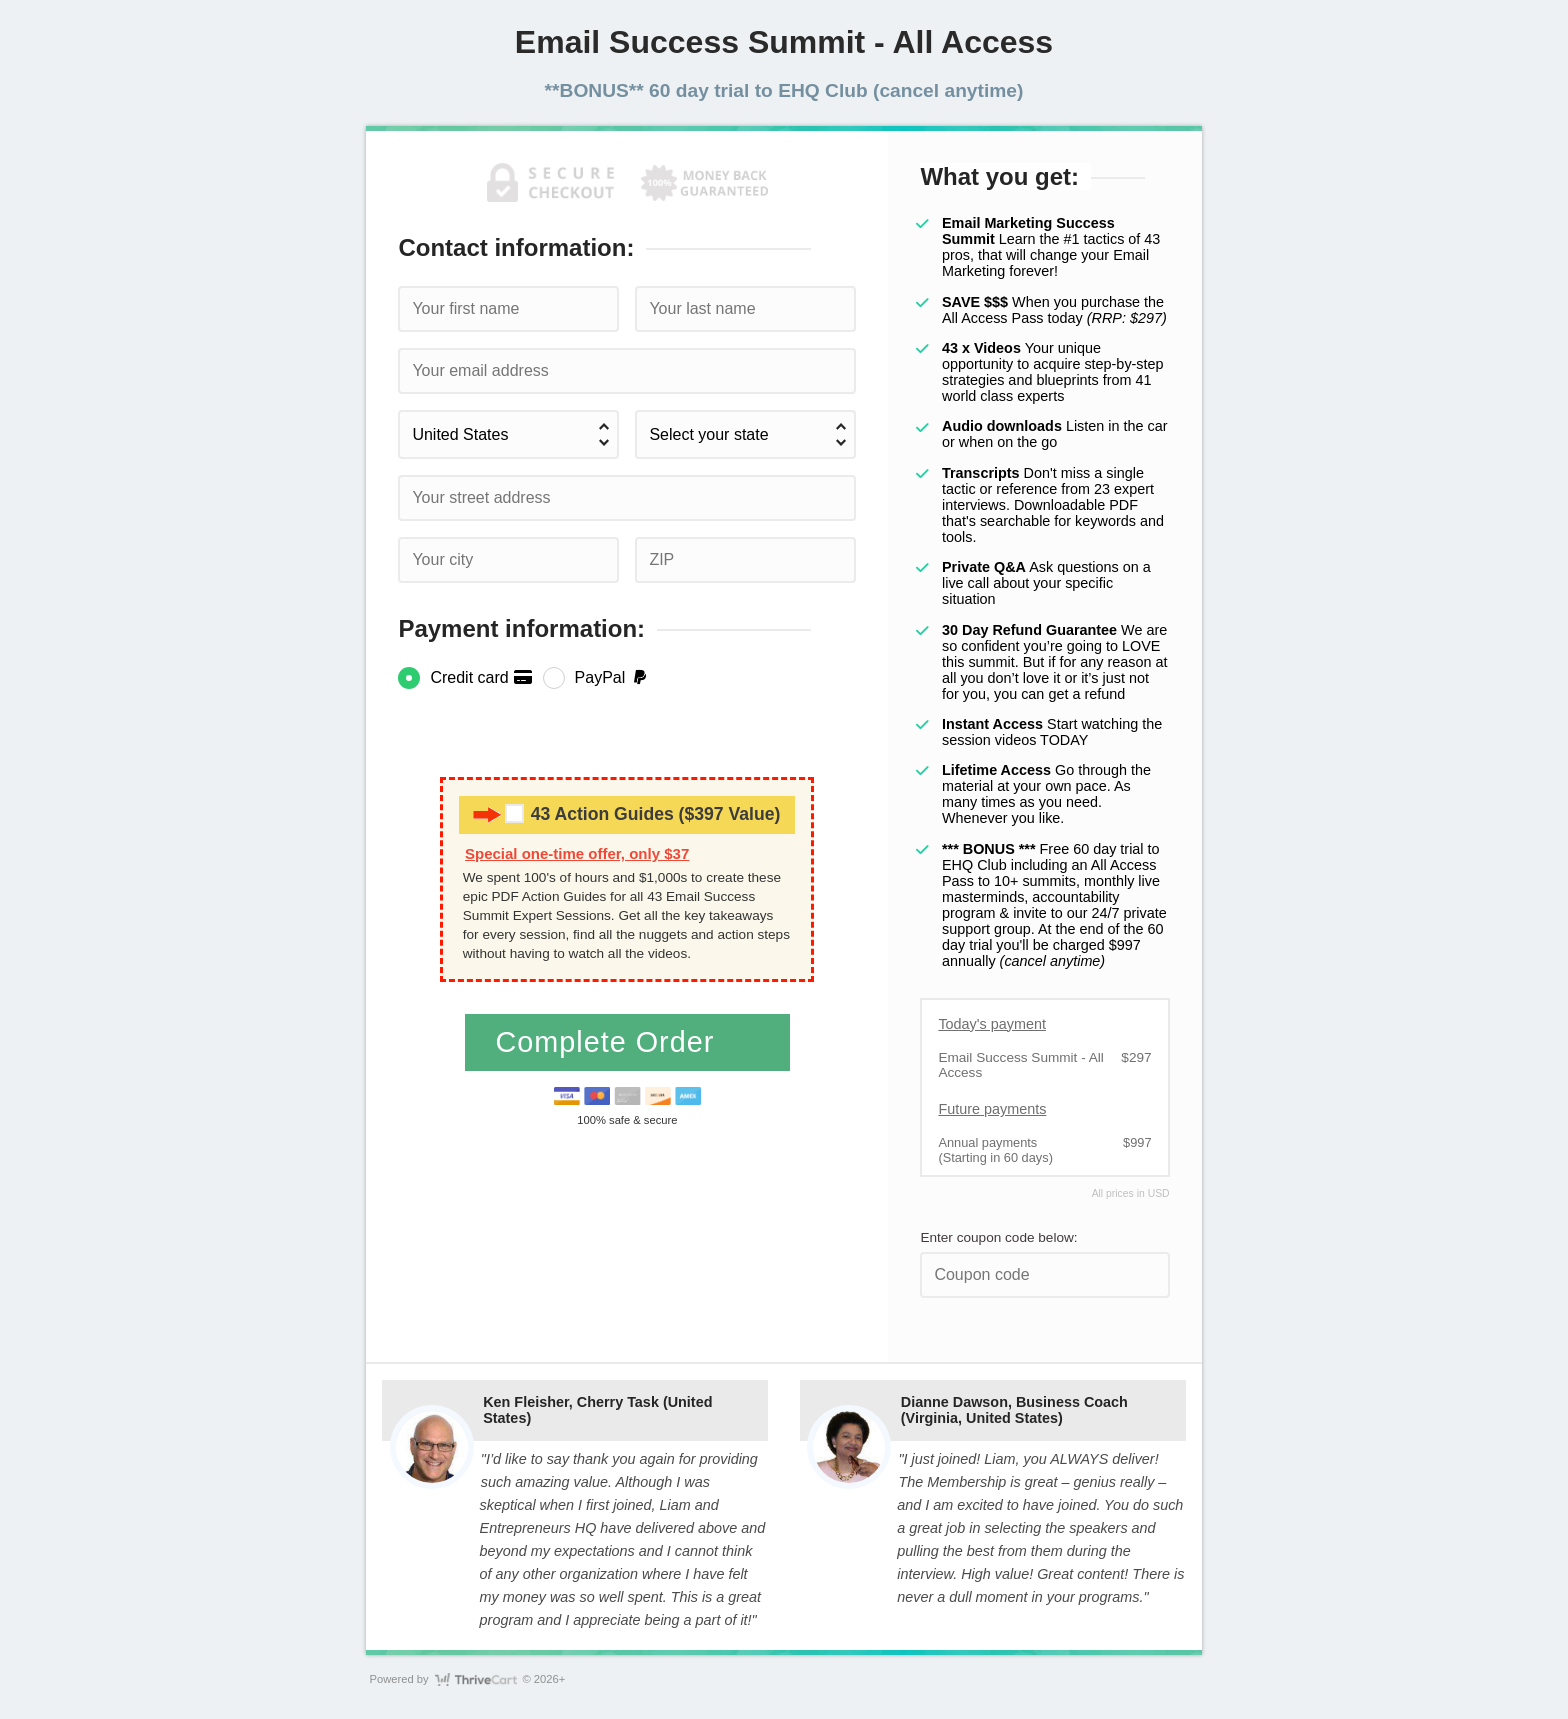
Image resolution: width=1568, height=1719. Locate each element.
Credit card (481, 677)
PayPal (612, 677)
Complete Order (609, 1042)
